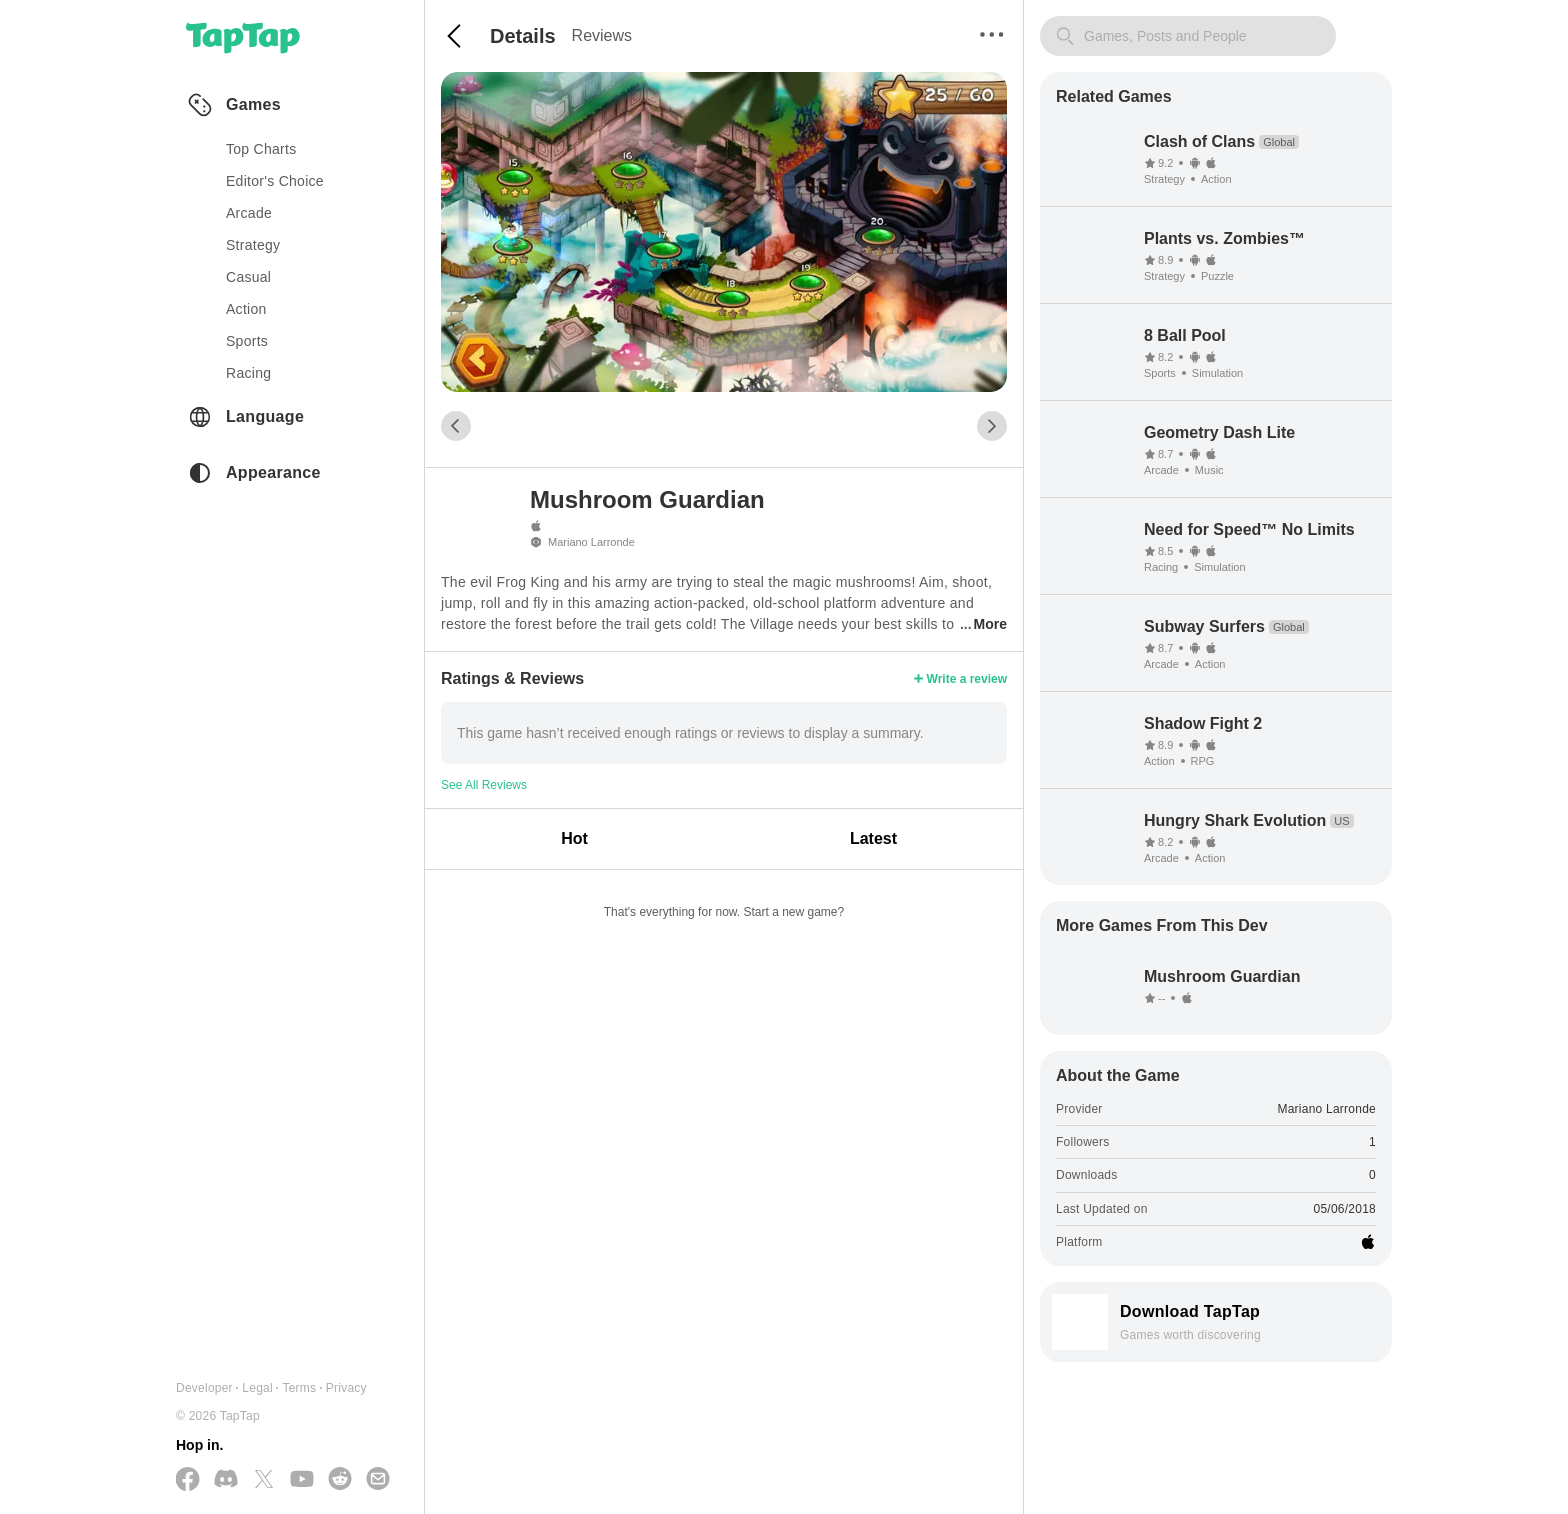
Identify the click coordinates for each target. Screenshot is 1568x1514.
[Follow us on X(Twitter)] (264, 1480)
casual (248, 277)
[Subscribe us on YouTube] (302, 1480)
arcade (249, 213)
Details (523, 36)
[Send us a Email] (378, 1480)
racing (248, 373)
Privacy (346, 1388)
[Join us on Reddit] (340, 1480)
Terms (299, 1388)
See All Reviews (484, 785)
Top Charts (261, 149)
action (246, 309)
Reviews (602, 35)
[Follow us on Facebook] (188, 1480)
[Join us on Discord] (226, 1480)
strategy (253, 245)
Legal (257, 1388)
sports (247, 341)
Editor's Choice (275, 181)
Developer (204, 1388)
